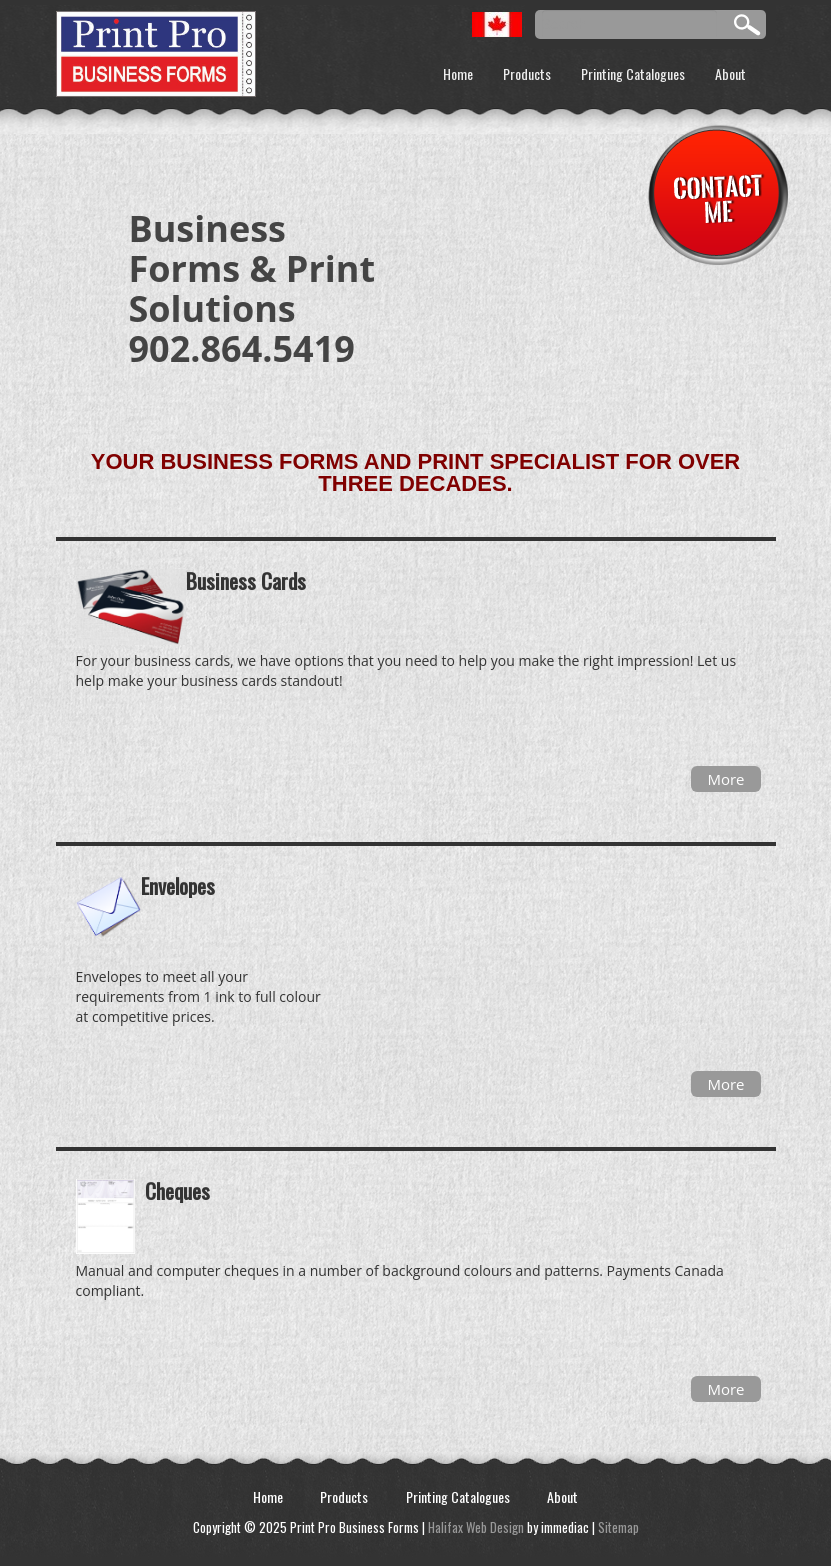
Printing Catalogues (633, 73)
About (730, 73)
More (725, 779)
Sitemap (618, 1527)
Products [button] (527, 73)
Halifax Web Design (476, 1527)
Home (458, 73)
